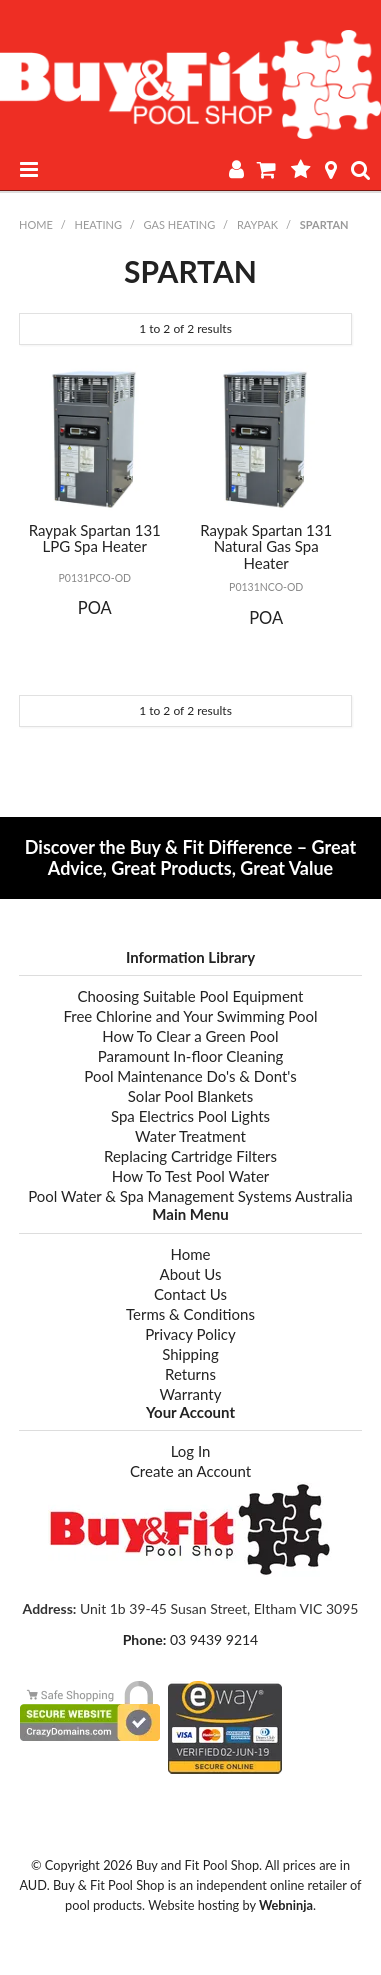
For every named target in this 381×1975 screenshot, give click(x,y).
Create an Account (190, 1471)
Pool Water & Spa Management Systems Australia (190, 1196)
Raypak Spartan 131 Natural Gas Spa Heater (266, 546)
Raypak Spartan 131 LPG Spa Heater (95, 538)
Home (36, 224)
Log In (191, 1451)
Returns (190, 1374)
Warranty (191, 1394)
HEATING (97, 224)
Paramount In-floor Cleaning (191, 1056)
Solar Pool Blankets (190, 1096)
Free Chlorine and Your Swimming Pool (190, 1016)
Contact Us (190, 1294)
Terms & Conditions (190, 1314)
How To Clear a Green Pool (190, 1036)
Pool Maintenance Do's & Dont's (190, 1076)
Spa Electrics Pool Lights (190, 1116)
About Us (191, 1274)
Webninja (286, 1905)
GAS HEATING (180, 224)
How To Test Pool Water (191, 1176)
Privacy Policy (190, 1334)
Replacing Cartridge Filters (190, 1156)
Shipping (190, 1354)
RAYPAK (257, 224)
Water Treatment (190, 1136)
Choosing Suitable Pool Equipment (190, 996)
